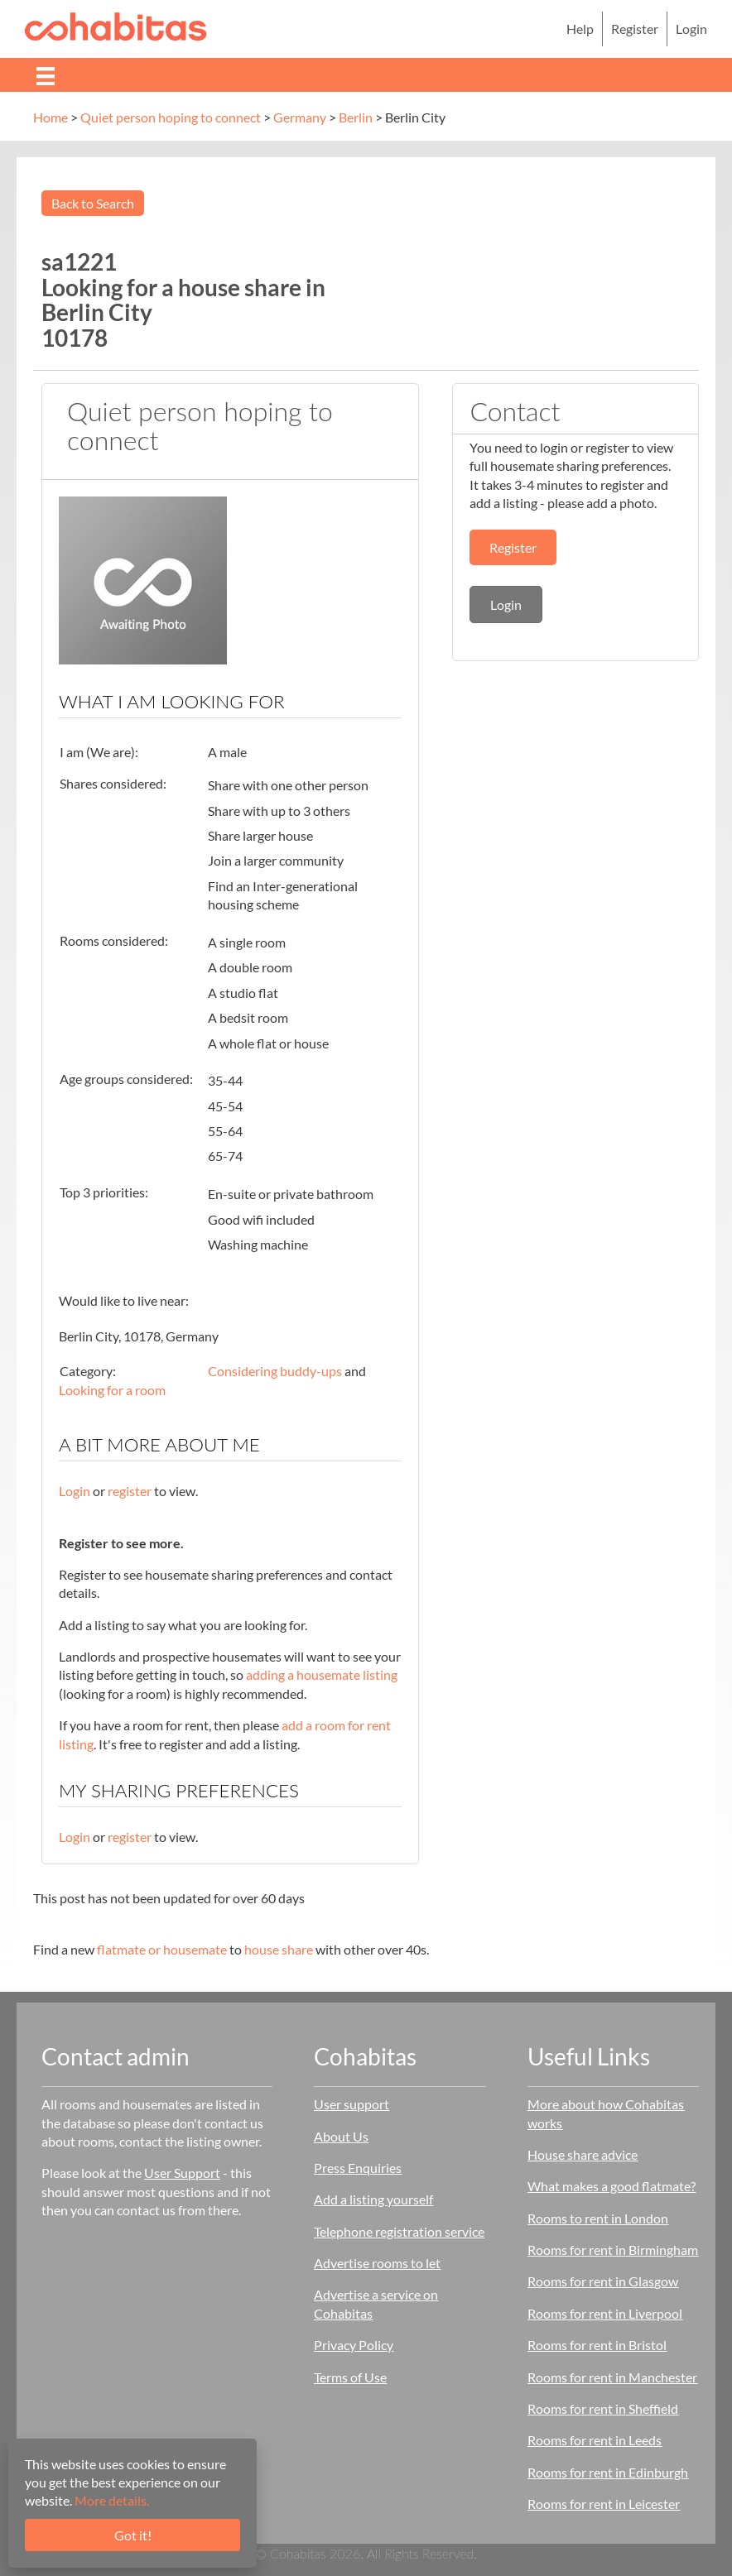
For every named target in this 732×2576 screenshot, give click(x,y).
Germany (299, 117)
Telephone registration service (399, 2231)
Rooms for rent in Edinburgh (607, 2472)
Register (634, 28)
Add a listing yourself (373, 2199)
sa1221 (79, 261)
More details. (112, 2500)
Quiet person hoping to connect (170, 117)
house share (278, 1949)
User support (351, 2104)
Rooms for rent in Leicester (603, 2503)
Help (580, 28)
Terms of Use (350, 2377)
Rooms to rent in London (597, 2218)
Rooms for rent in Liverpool (604, 2313)
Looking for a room (112, 1390)
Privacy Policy (353, 2345)
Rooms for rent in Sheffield (602, 2408)
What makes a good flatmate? (611, 2186)
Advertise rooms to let (377, 2263)
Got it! (133, 2535)
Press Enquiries (358, 2167)
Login (691, 28)
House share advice (582, 2154)
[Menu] (45, 75)
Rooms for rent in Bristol (597, 2345)
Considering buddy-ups (275, 1371)
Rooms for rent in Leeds (594, 2440)
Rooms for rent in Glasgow (602, 2281)
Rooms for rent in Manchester (612, 2377)
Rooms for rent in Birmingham (612, 2249)
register (130, 1491)
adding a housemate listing (321, 1674)
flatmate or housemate (162, 1949)
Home (50, 117)
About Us (341, 2136)
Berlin (356, 117)
